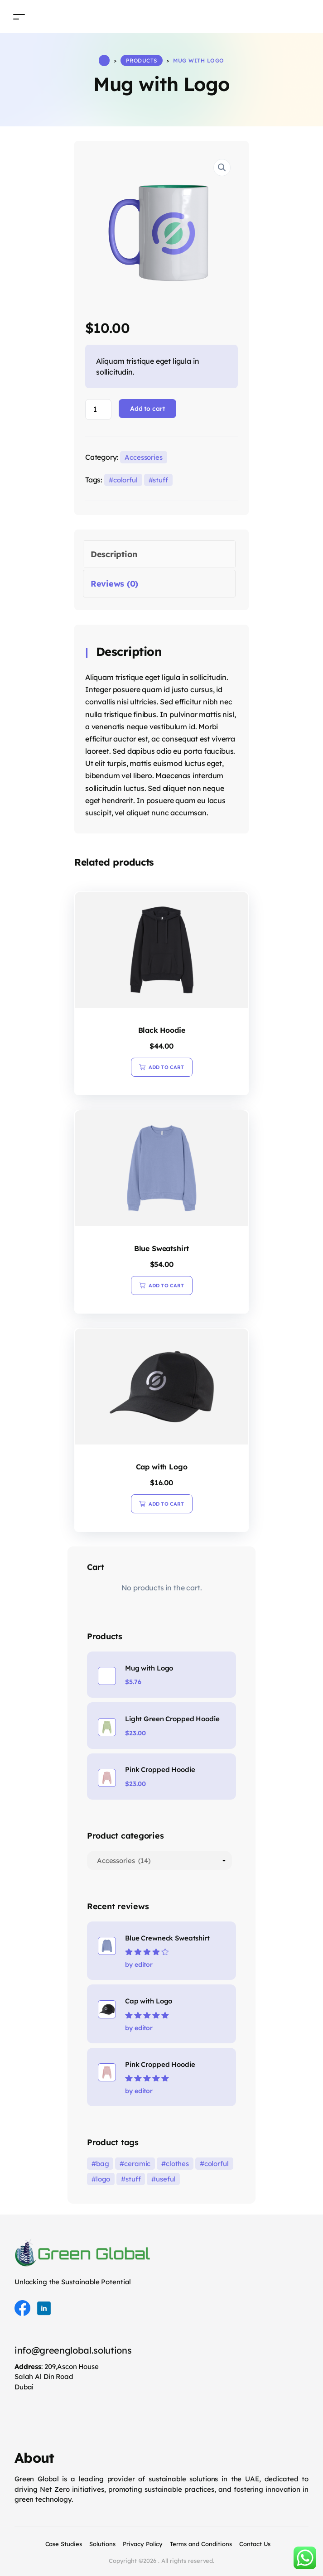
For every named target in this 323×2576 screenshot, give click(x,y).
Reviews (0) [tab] (114, 583)
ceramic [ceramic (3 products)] (137, 2163)
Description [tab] (114, 554)
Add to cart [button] (166, 1067)
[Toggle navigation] (19, 16)
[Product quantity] (98, 409)
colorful (125, 480)
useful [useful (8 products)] (165, 2179)
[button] (222, 167)
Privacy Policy (143, 2543)
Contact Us (255, 2543)
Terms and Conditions (200, 2543)
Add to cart (147, 408)
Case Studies (63, 2543)
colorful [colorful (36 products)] (216, 2163)
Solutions (102, 2543)
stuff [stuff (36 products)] (132, 2179)
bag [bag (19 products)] (102, 2163)
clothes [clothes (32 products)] (177, 2163)
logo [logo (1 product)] (103, 2179)
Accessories (144, 457)
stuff (160, 480)
